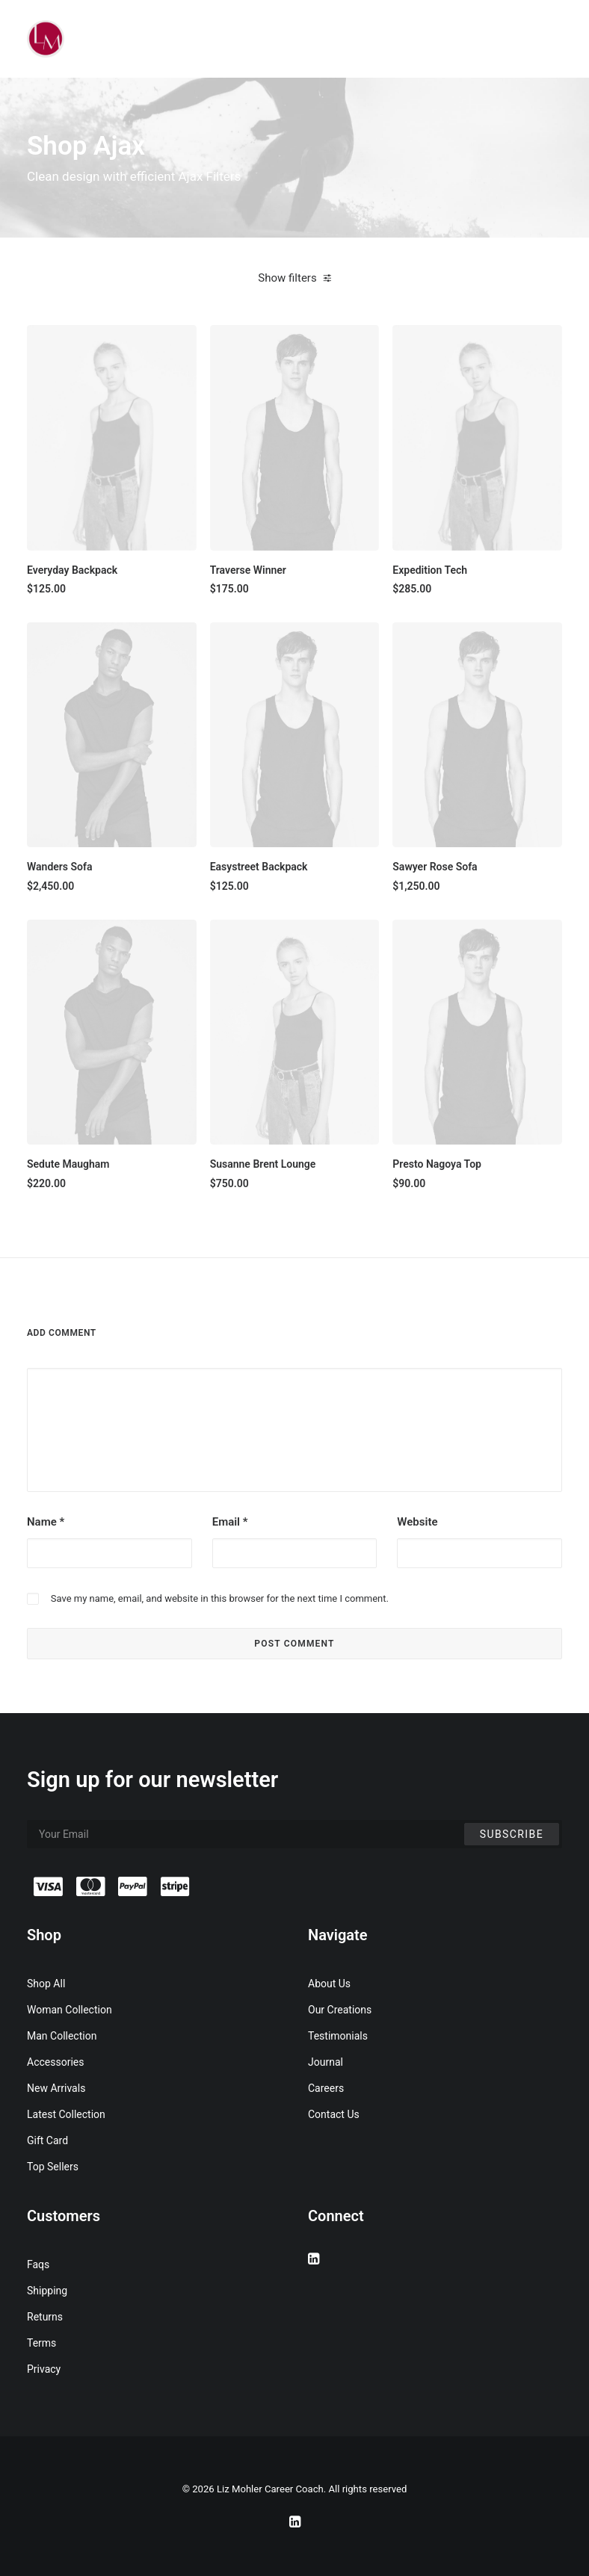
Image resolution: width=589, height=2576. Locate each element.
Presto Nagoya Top (436, 1164)
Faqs (38, 2264)
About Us (329, 1984)
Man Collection (61, 2036)
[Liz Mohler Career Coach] (45, 39)
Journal (325, 2062)
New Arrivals (56, 2088)
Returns (45, 2317)
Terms (41, 2343)
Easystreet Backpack (259, 867)
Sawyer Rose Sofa (434, 867)
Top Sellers (52, 2167)
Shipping (47, 2291)
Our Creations (339, 2010)
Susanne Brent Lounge (263, 1164)
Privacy (44, 2369)
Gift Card (47, 2140)
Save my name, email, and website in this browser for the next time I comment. (220, 1598)
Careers (326, 2088)
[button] (112, 437)
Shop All (46, 1984)
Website (417, 1522)
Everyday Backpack (72, 570)
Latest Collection (66, 2114)
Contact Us (334, 2114)
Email (230, 1522)
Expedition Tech (429, 570)
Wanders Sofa (60, 867)
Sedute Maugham (68, 1164)
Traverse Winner (248, 570)
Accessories (55, 2062)
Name (45, 1522)
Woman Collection (69, 2010)
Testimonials (338, 2036)
